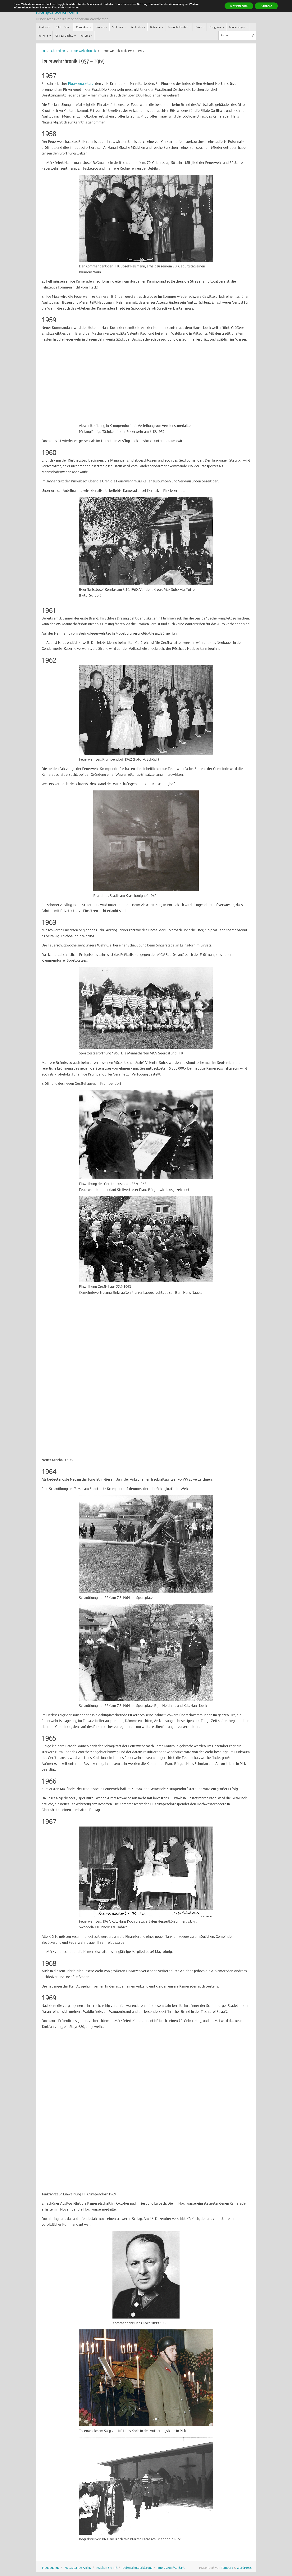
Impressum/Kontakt (171, 2568)
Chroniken (58, 51)
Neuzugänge (51, 2568)
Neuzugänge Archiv (78, 2568)
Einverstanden (239, 6)
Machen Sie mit (106, 2568)
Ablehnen (266, 6)
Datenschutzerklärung (137, 2568)
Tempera (227, 2568)
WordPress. (244, 2568)
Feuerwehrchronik (83, 51)
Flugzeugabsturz (81, 84)
